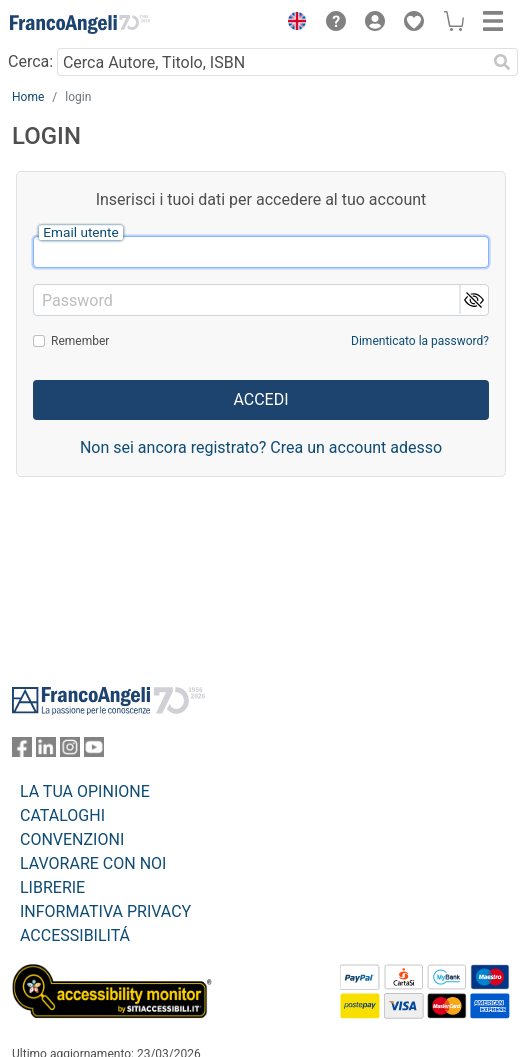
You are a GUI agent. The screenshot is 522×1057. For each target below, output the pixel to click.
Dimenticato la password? (420, 341)
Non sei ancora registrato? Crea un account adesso (261, 447)
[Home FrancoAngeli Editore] (80, 24)
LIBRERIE (52, 887)
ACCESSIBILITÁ (75, 935)
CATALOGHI (62, 815)
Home (28, 97)
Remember (80, 341)
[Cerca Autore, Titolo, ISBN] (271, 62)
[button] (292, 24)
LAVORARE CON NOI (93, 863)
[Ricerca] (502, 62)
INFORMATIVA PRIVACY (105, 911)
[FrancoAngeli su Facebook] (22, 751)
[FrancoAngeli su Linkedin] (46, 751)
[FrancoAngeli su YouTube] (94, 751)
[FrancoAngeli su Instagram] (70, 751)
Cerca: (30, 61)
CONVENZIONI (72, 839)
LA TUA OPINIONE (85, 791)
